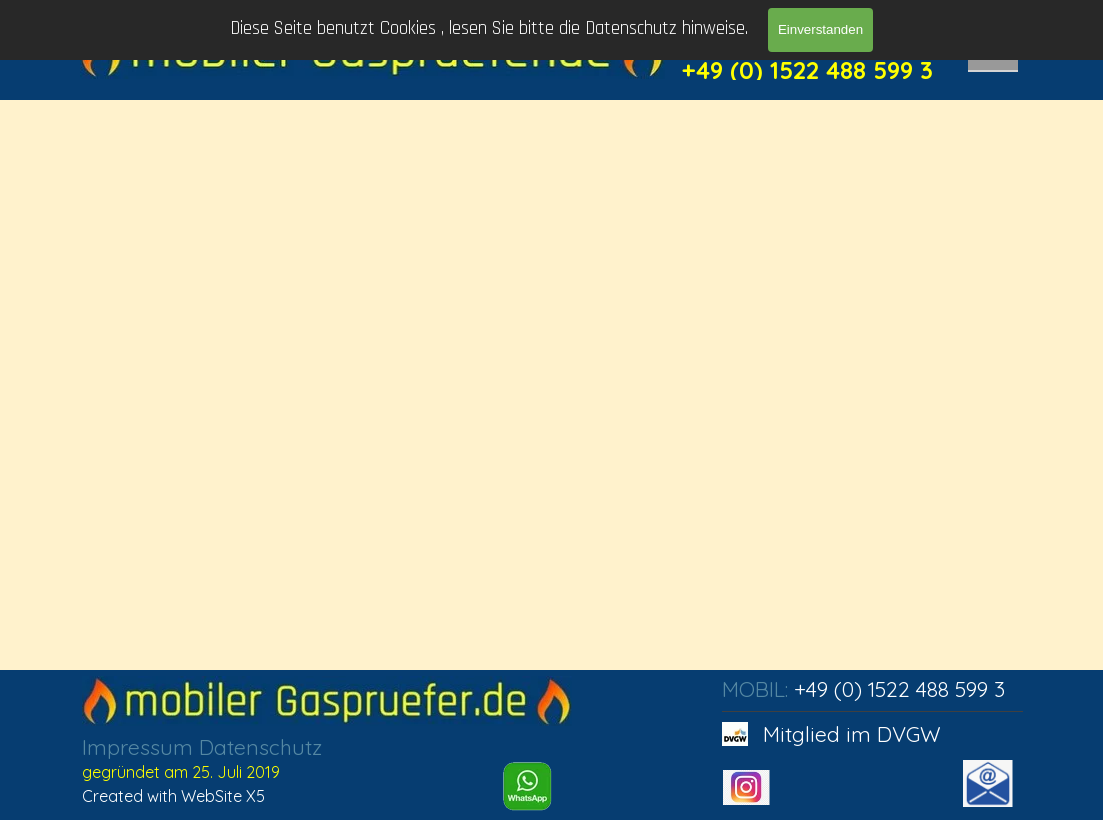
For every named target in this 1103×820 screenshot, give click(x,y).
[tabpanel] (263, 771)
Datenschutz (260, 747)
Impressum (137, 747)
